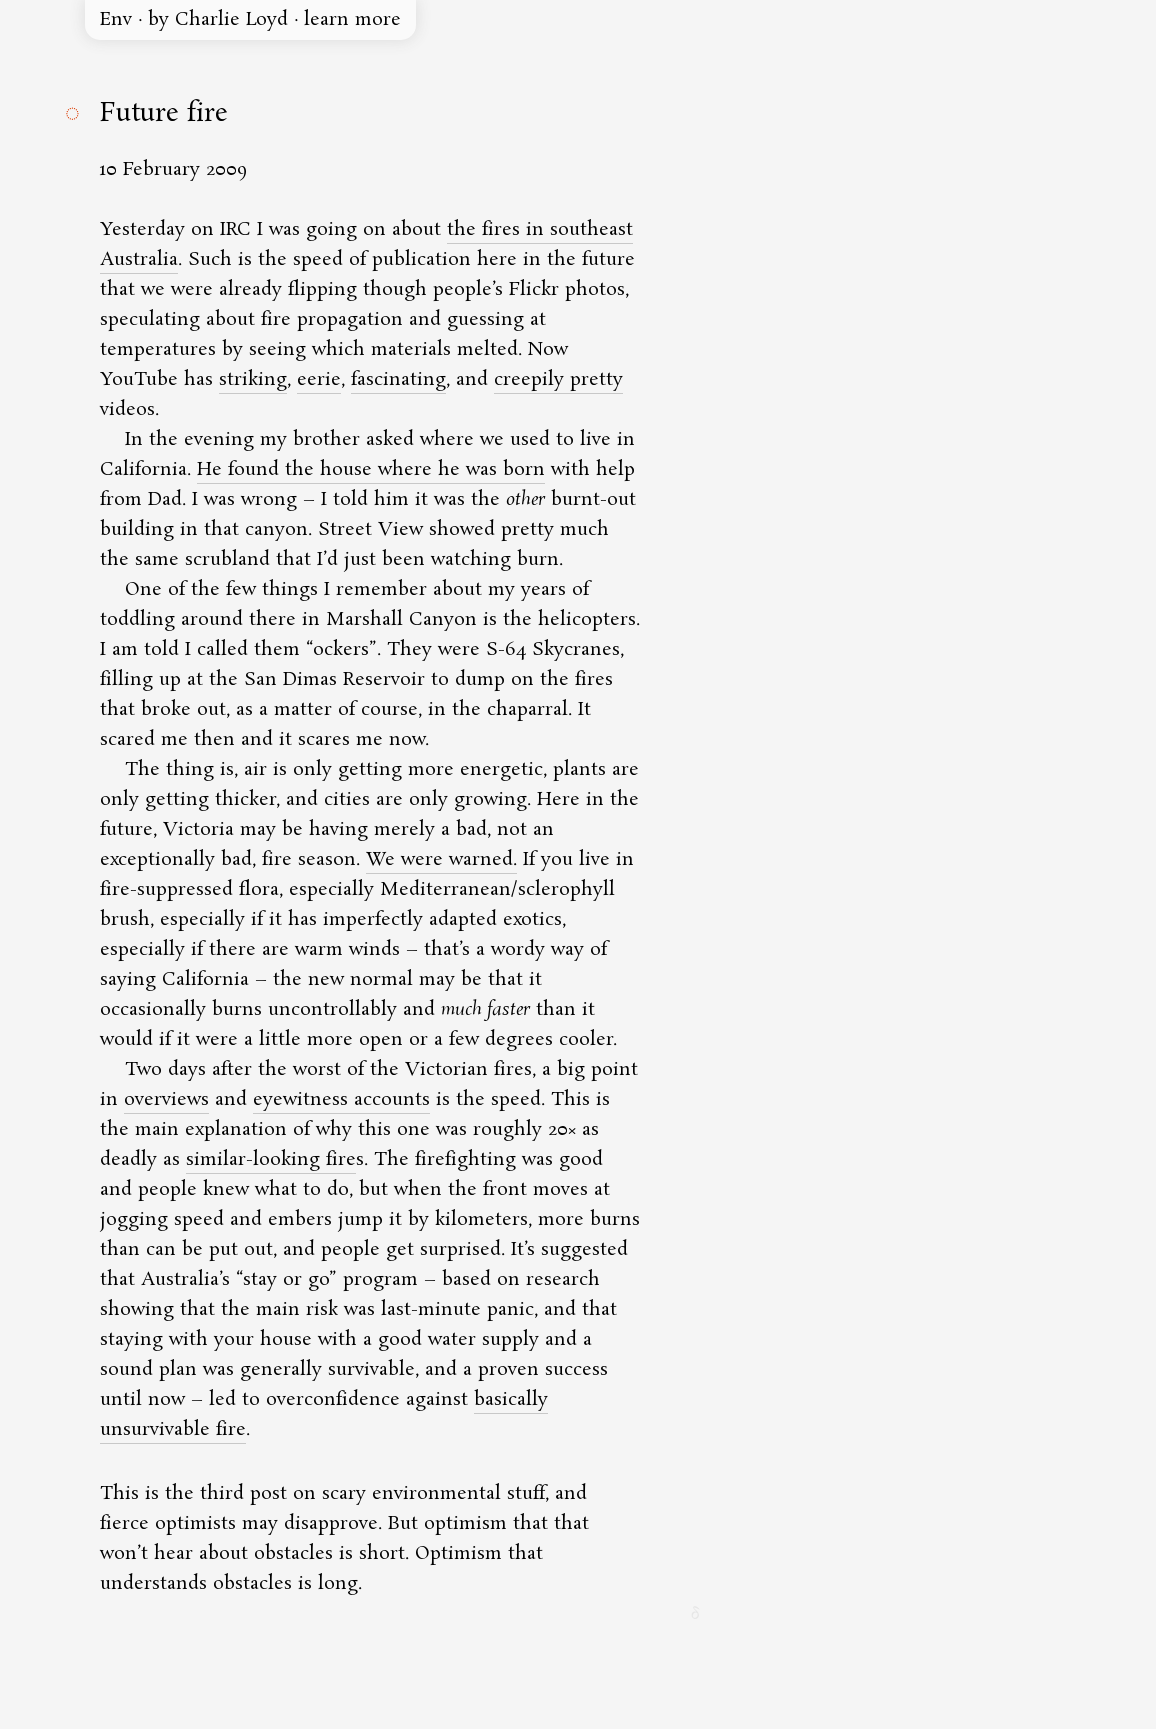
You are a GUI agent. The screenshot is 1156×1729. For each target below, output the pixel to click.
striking (253, 380)
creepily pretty (558, 380)
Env (116, 20)
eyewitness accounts (341, 1100)
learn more (352, 20)
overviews (166, 1100)
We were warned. (441, 860)
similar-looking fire (271, 1160)
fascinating (398, 380)
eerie (319, 380)
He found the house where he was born (371, 470)
